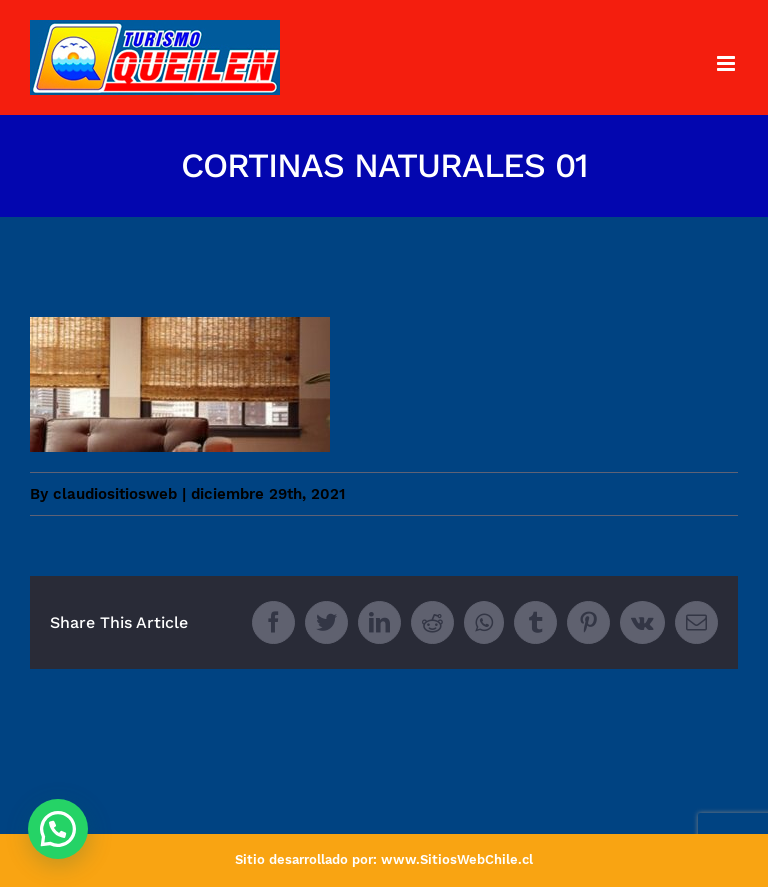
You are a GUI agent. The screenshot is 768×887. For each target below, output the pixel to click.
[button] (58, 829)
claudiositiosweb (115, 494)
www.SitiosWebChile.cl (457, 859)
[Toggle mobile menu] (727, 63)
